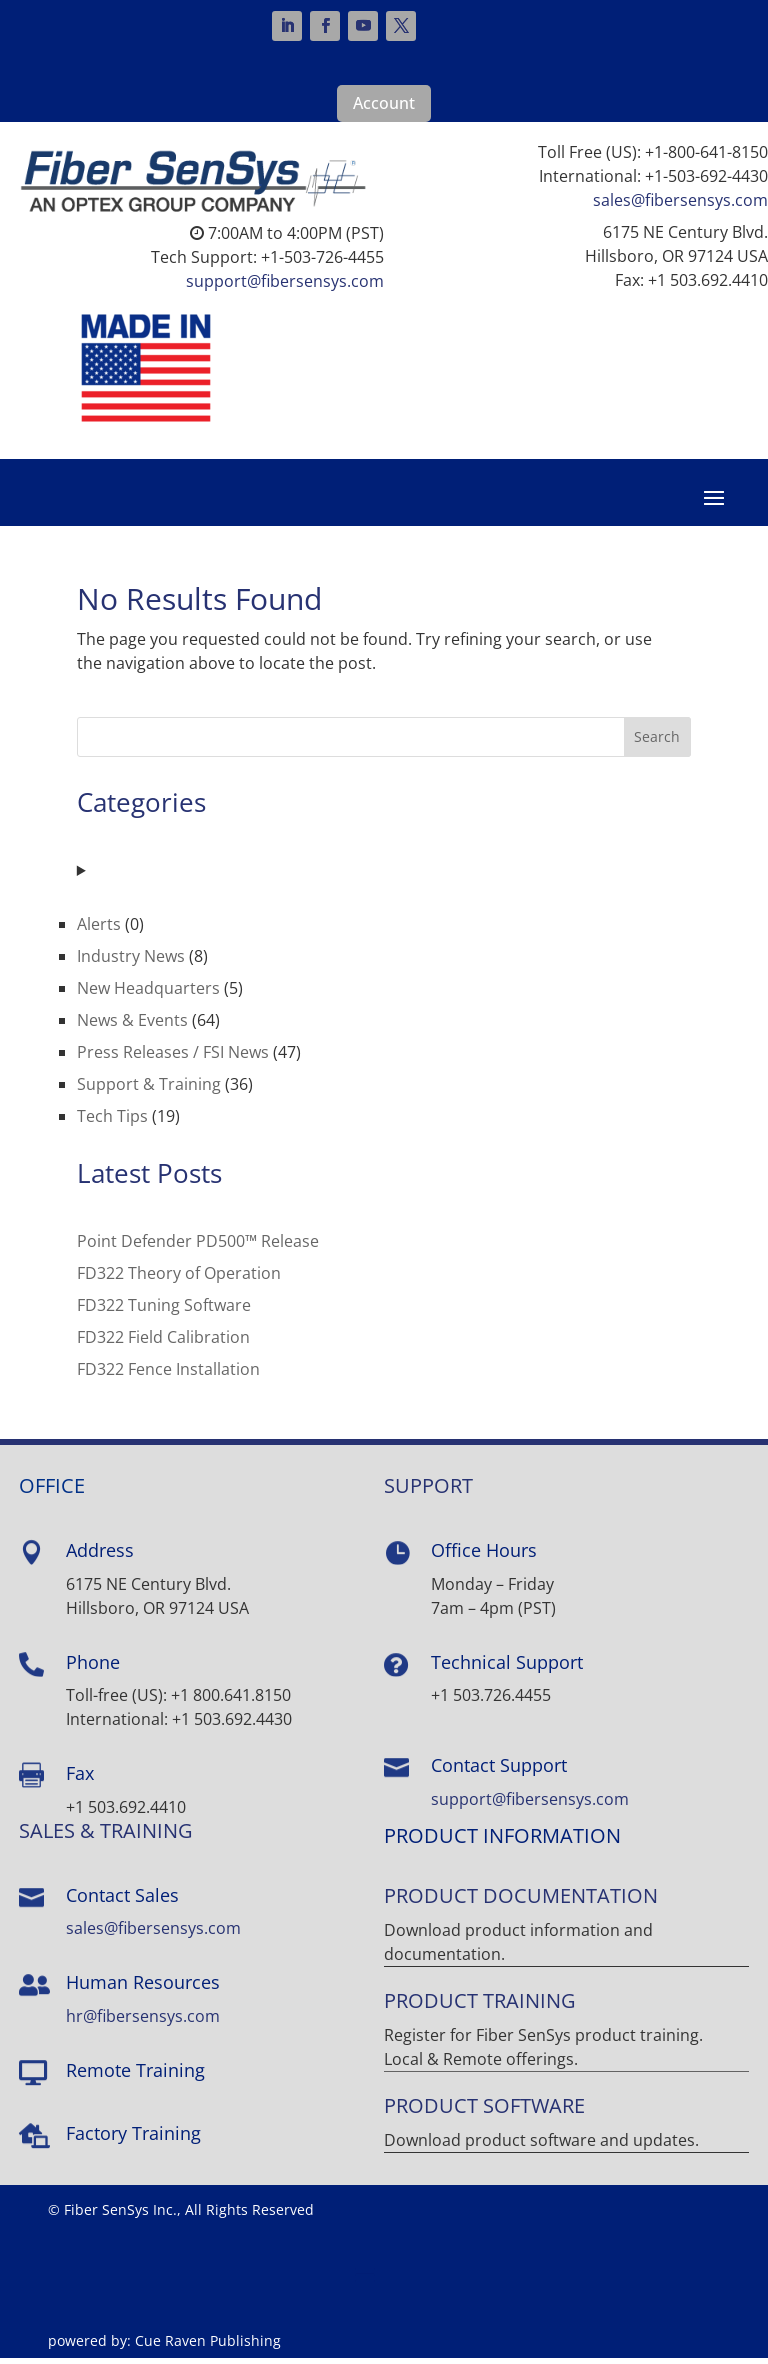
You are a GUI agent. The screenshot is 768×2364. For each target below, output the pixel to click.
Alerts (99, 930)
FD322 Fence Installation (168, 1375)
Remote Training (135, 2076)
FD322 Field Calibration (163, 1343)
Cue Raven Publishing (208, 2346)
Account (384, 103)
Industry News (131, 962)
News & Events (132, 1026)
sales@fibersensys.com (680, 200)
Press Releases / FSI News (173, 1058)
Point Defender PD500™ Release (198, 1247)
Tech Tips (112, 1122)
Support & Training (149, 1090)
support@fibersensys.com (285, 281)
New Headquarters (148, 994)
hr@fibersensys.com (143, 2022)
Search (657, 742)
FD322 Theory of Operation (179, 1279)
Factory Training (133, 2139)
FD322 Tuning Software (164, 1311)
